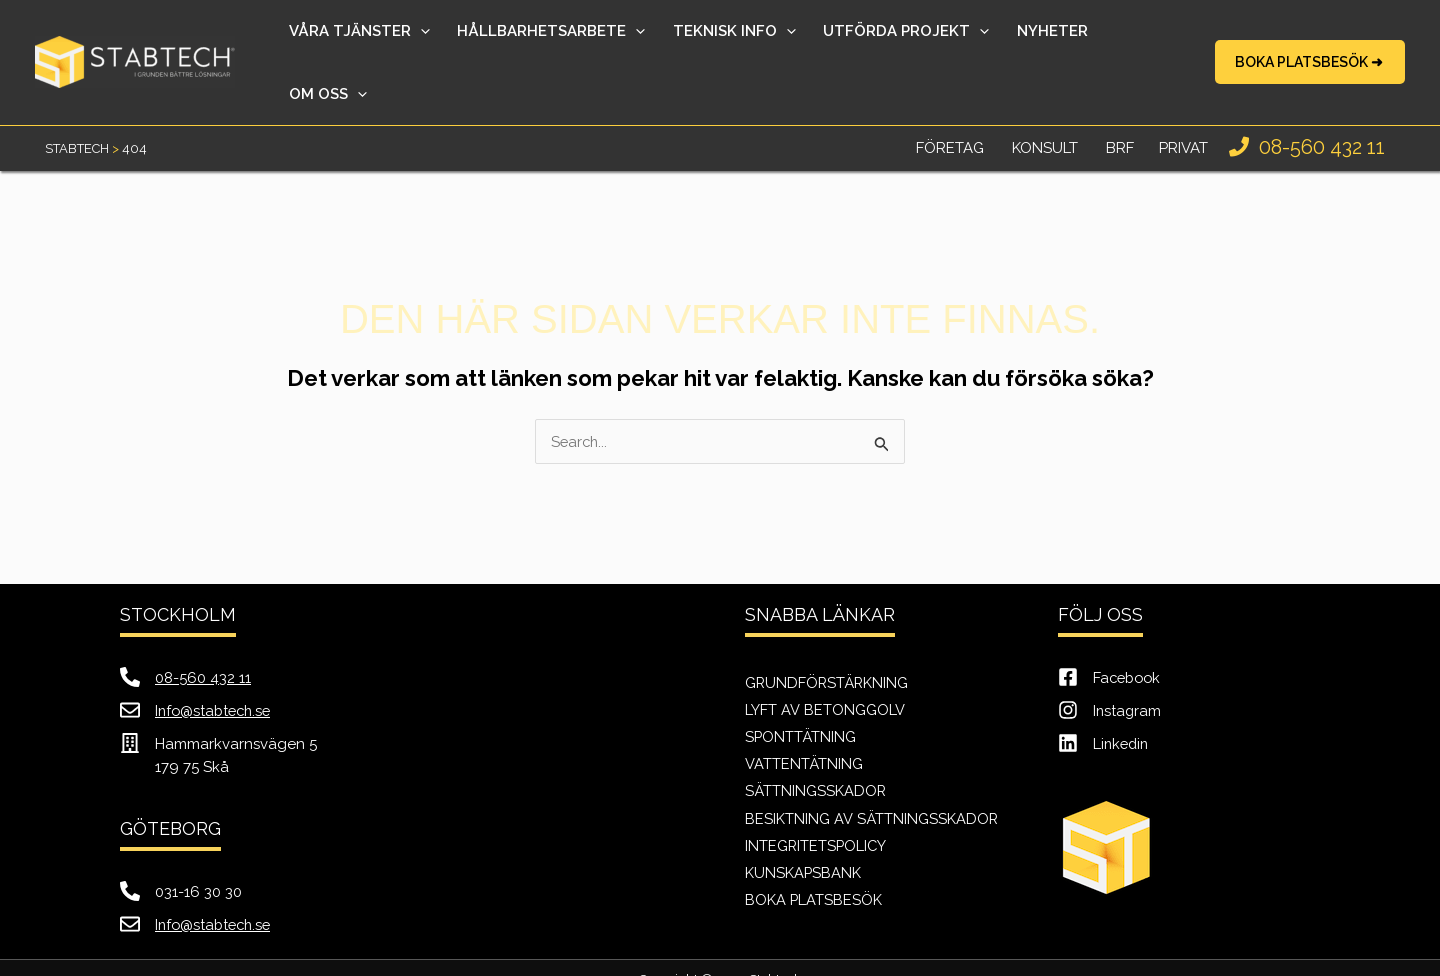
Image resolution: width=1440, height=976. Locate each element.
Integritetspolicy (817, 804)
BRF (1120, 105)
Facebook (1129, 635)
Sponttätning (801, 694)
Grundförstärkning (828, 639)
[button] (1310, 41)
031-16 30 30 (198, 849)
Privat (1183, 105)
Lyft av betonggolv (824, 666)
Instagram (1128, 668)
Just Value (775, 956)
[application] (443, 41)
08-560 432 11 (1319, 104)
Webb (652, 956)
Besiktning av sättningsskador (871, 776)
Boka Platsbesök (814, 859)
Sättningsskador (816, 749)
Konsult (1045, 105)
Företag (950, 105)
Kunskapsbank (803, 831)
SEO (712, 956)
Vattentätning (804, 721)
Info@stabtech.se (216, 668)
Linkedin (1122, 701)
